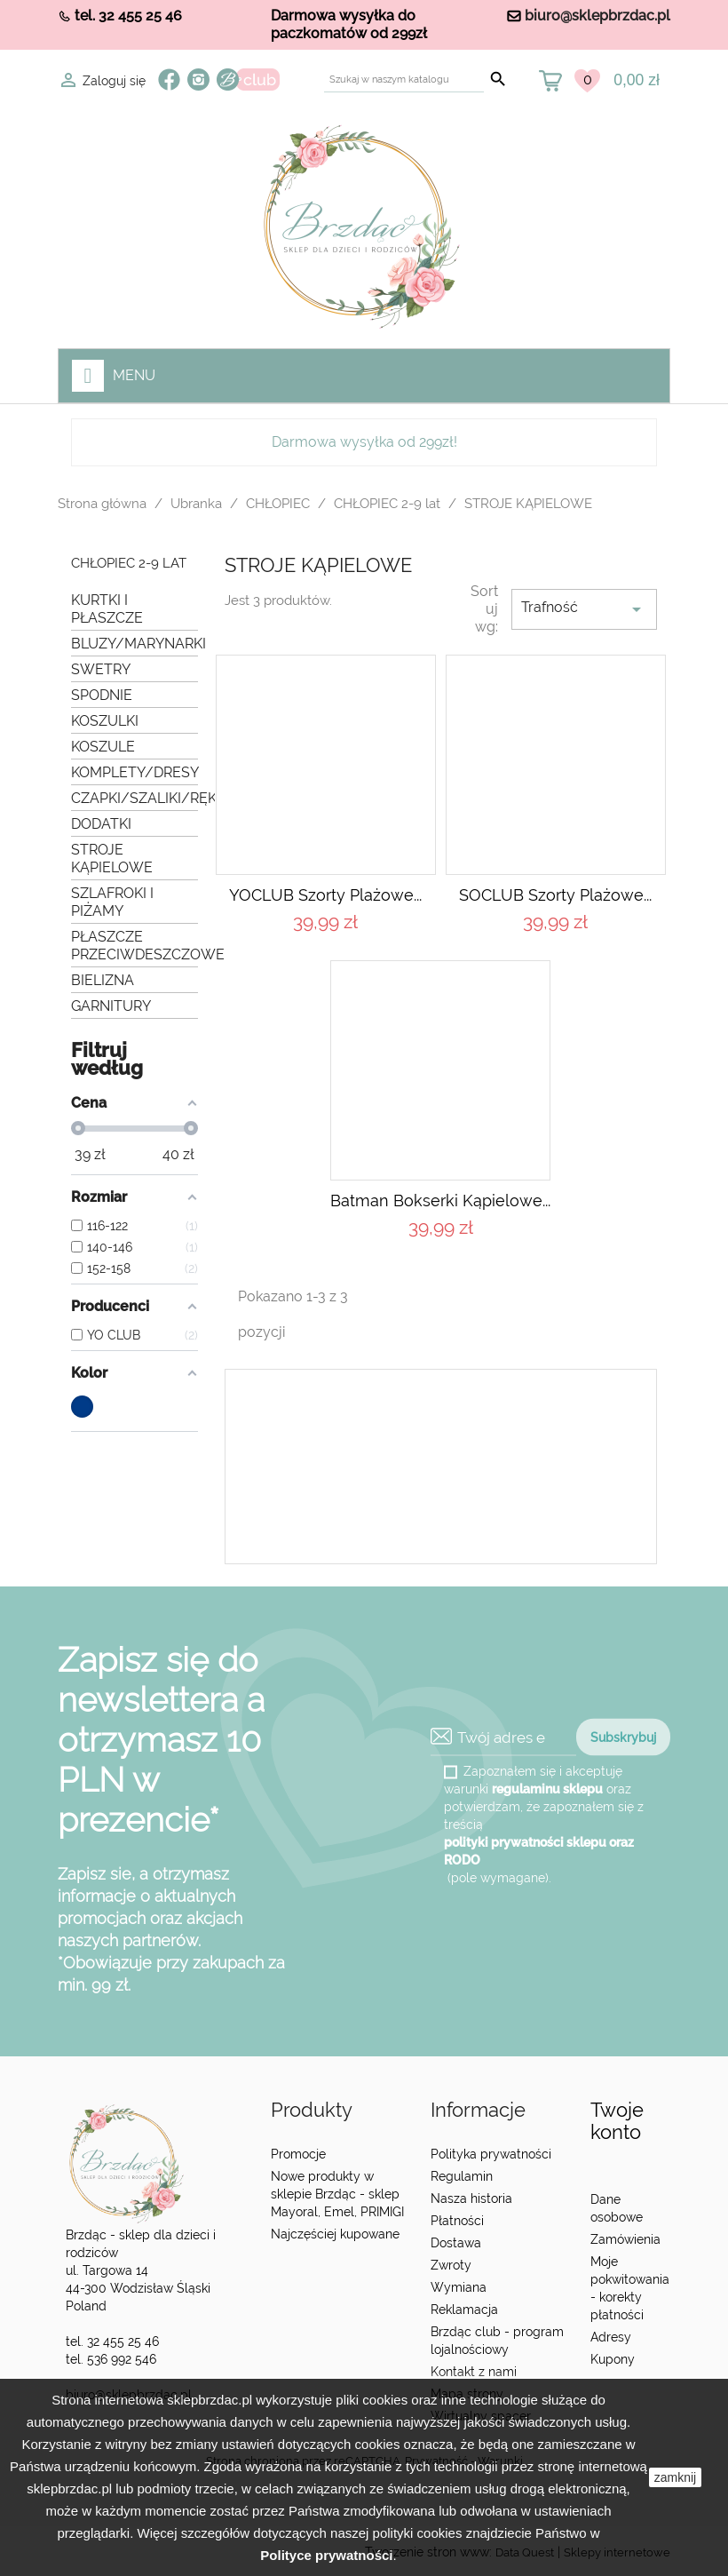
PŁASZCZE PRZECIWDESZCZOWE (134, 945)
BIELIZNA (102, 980)
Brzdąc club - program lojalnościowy (497, 2341)
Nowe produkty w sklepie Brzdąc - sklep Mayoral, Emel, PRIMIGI (337, 2194)
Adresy (610, 2337)
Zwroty (451, 2265)
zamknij (675, 2477)
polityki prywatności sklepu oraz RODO (539, 1851)
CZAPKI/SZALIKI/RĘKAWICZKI (134, 798)
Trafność (584, 609)
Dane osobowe (616, 2208)
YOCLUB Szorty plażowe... (325, 895)
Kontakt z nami (474, 2372)
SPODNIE (101, 695)
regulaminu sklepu (547, 1789)
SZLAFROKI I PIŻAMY (112, 902)
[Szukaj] (404, 79)
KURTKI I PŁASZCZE (107, 609)
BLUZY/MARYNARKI (134, 643)
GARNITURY (111, 1006)
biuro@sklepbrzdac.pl (597, 15)
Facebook (169, 79)
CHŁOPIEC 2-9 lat (128, 563)
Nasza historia (471, 2198)
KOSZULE (103, 746)
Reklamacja (464, 2309)
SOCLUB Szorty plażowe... (555, 895)
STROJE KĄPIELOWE (112, 858)
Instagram (198, 79)
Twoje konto (617, 2121)
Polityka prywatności (491, 2154)
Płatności (457, 2221)
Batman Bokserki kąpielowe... (440, 1200)
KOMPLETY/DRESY (134, 772)
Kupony (612, 2359)
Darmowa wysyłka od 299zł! (364, 441)
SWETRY (101, 669)
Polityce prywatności (326, 2555)
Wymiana (459, 2287)
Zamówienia (625, 2239)
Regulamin (462, 2176)
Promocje (298, 2154)
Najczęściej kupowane (335, 2234)
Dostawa (456, 2243)
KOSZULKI (104, 720)
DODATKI (101, 823)
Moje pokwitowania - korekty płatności (629, 2288)
